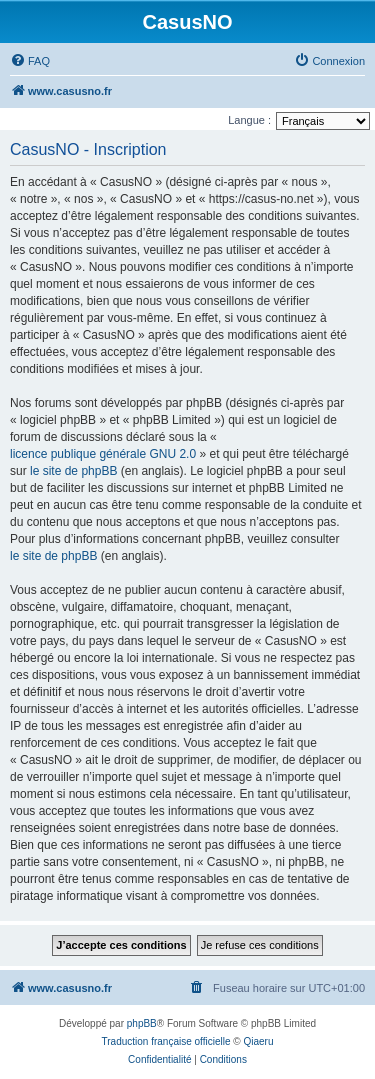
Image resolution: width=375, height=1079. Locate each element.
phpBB (142, 1023)
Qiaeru (258, 1041)
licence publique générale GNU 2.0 (103, 454)
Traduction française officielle (166, 1041)
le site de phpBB (73, 471)
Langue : (249, 120)
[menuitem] (30, 61)
